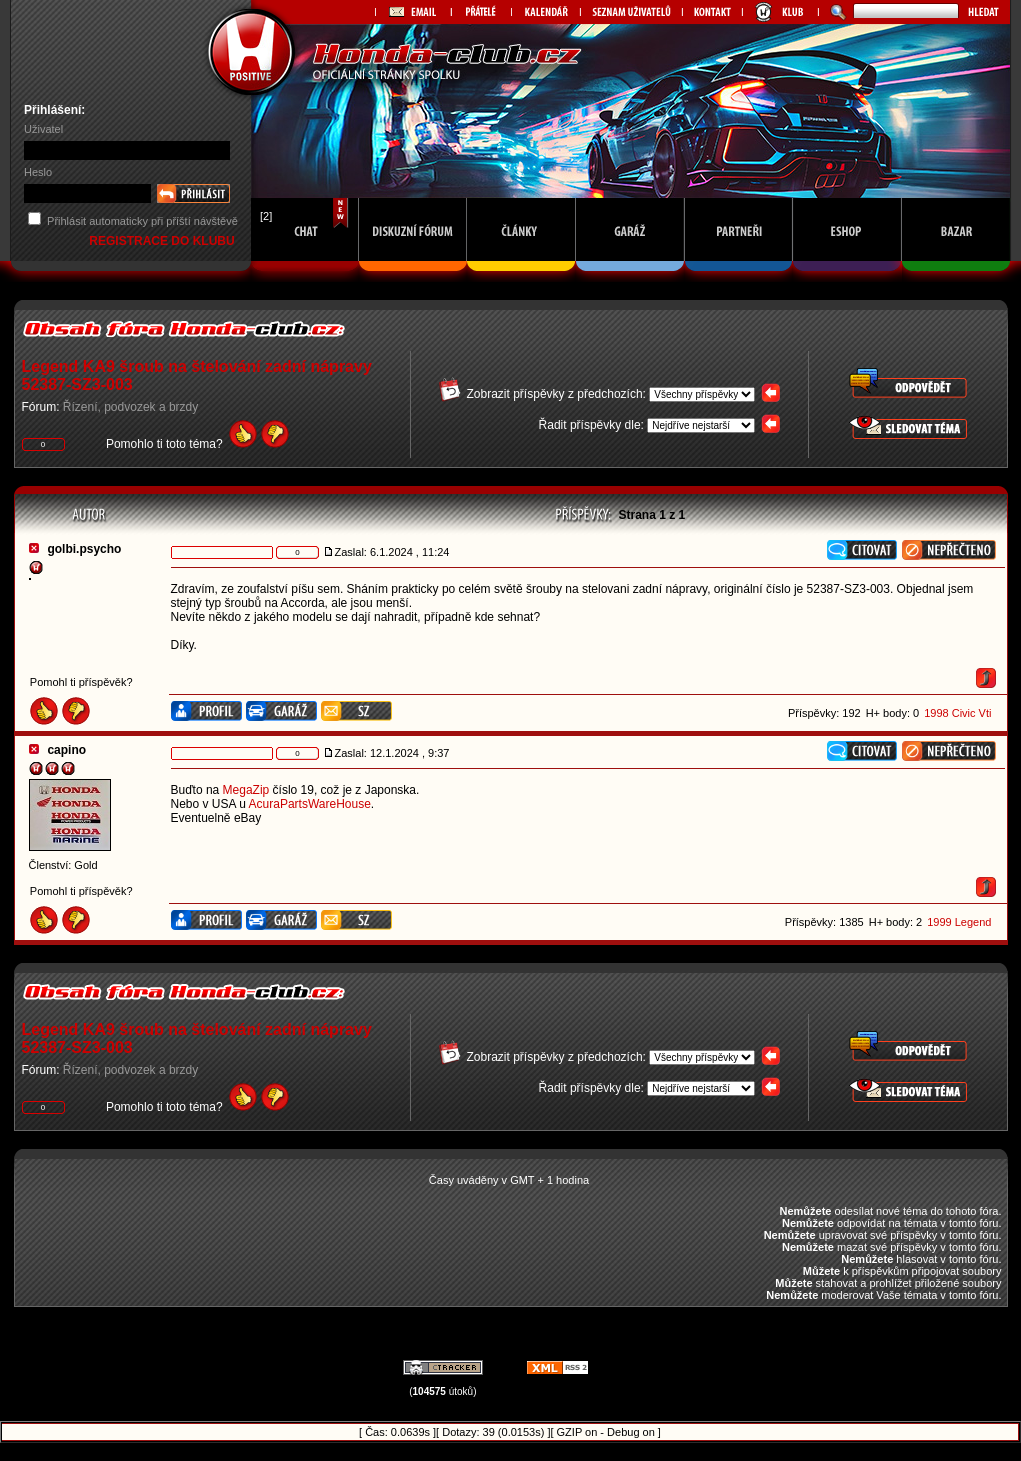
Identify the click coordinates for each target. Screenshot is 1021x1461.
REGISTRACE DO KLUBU (163, 241)
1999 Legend (959, 922)
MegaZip (246, 790)
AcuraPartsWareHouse (310, 804)
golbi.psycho (84, 549)
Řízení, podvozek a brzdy (130, 407)
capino (66, 750)
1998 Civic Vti (957, 713)
